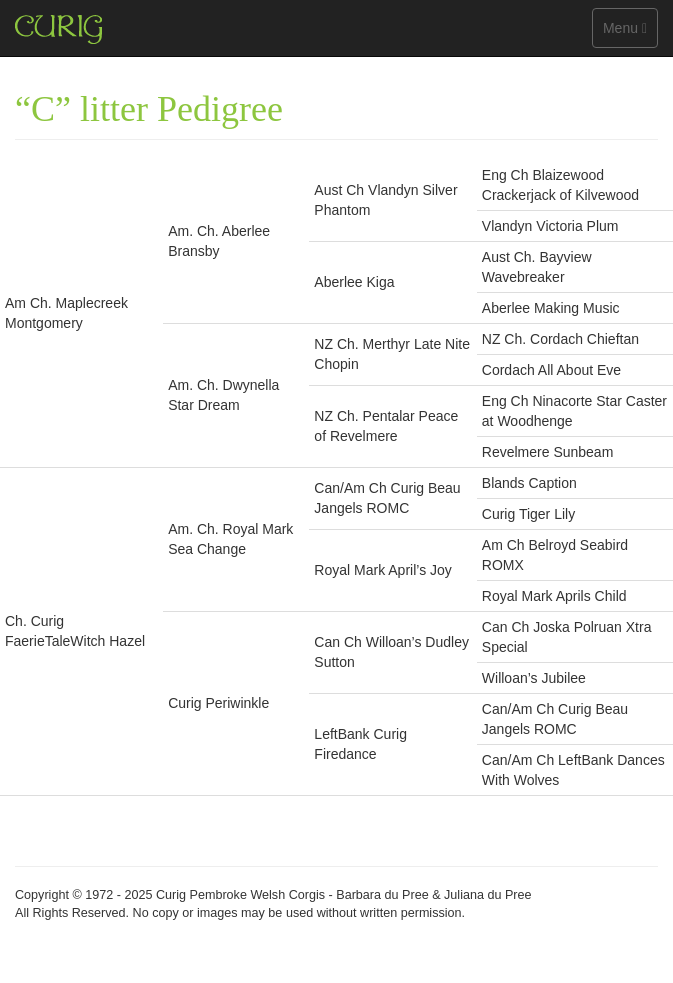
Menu (630, 32)
